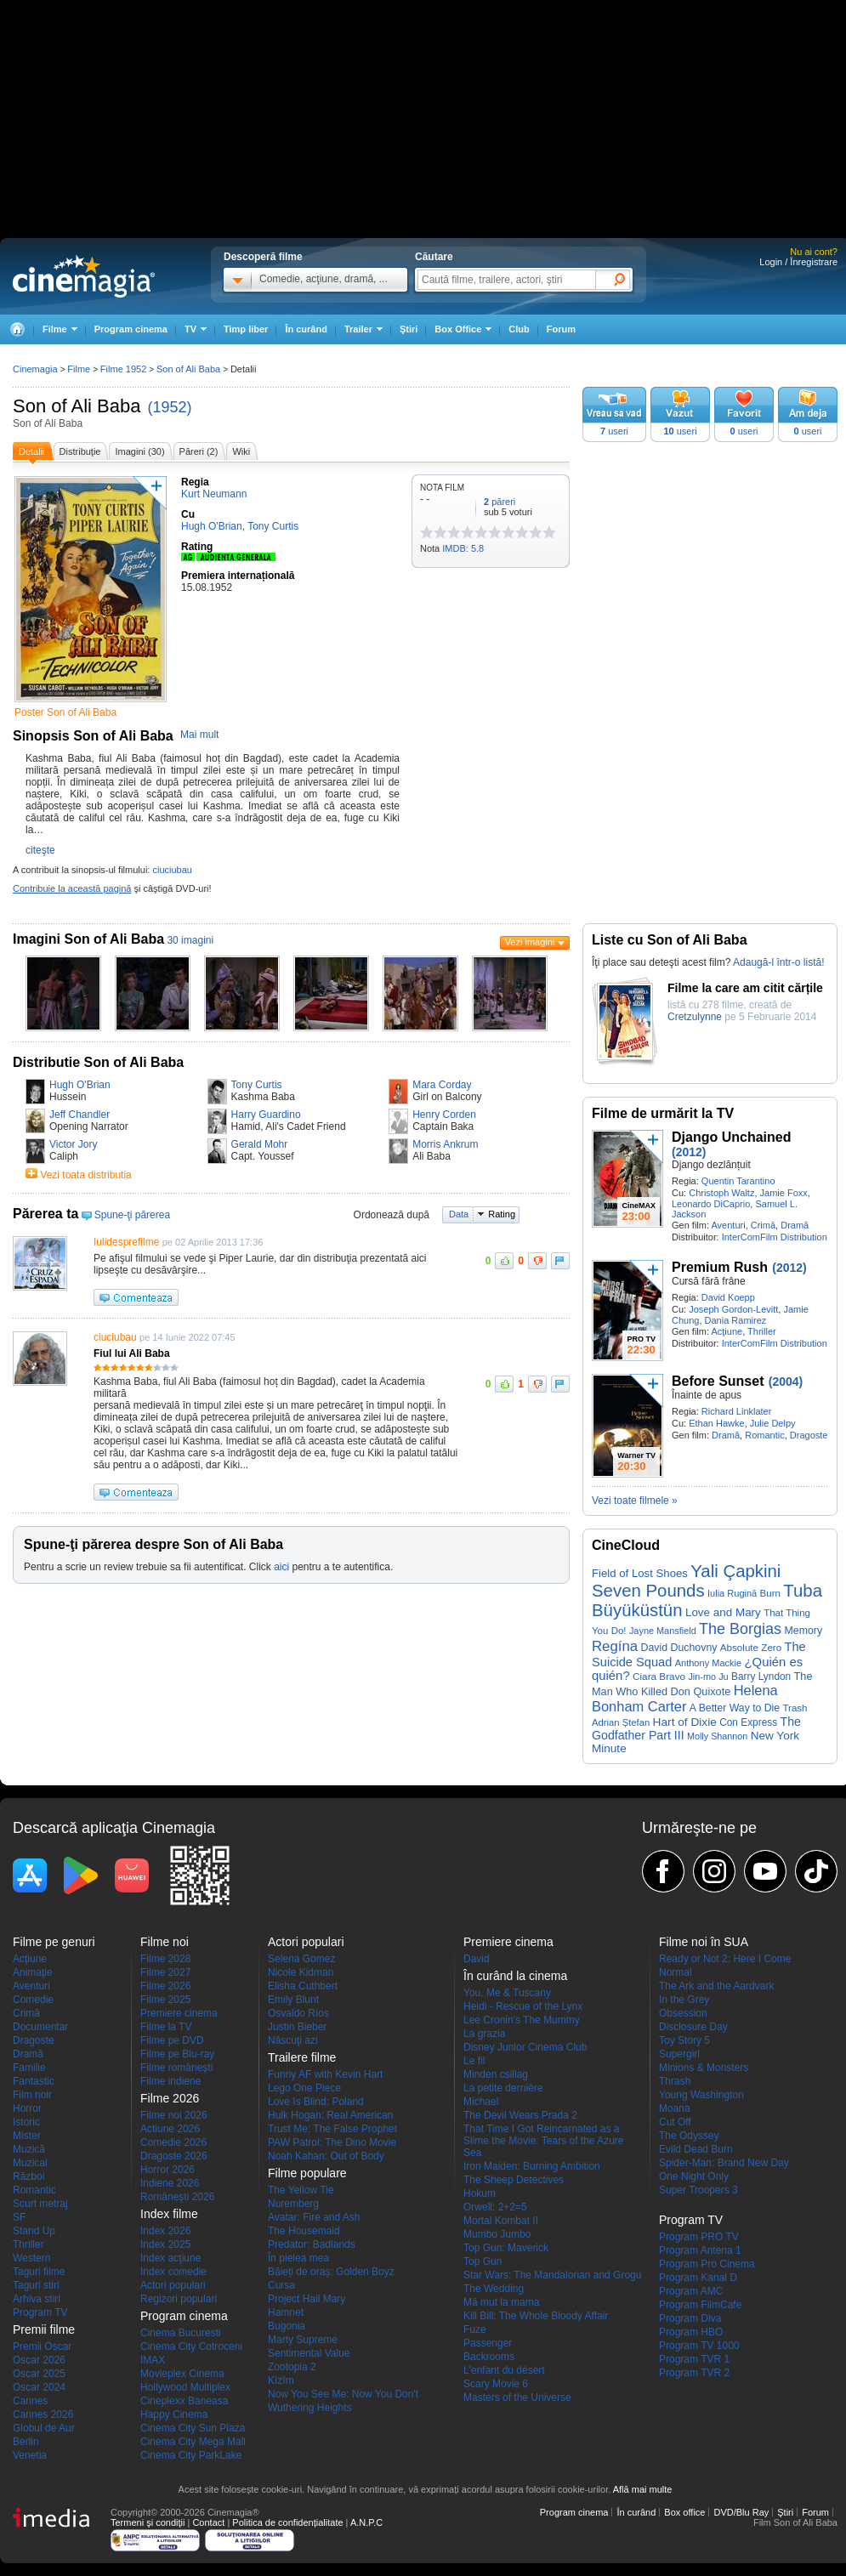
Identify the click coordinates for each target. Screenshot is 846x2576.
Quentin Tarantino (738, 1181)
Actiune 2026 (170, 2129)
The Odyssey (689, 2136)
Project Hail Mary (306, 2299)
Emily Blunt (293, 2000)
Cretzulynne (694, 1017)
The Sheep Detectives (513, 2180)
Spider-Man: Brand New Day (724, 2163)
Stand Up (34, 2231)
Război (28, 2176)
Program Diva (690, 2318)
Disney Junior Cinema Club (525, 2047)
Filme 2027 (165, 1972)
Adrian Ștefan (621, 1722)
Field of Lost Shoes (640, 1573)
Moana (674, 2108)
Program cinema (130, 329)
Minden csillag (495, 2074)
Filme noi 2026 (173, 2115)
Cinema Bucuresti (180, 2333)
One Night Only (694, 2176)
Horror (27, 2108)
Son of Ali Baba (76, 406)
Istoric (26, 2122)
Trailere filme (302, 2057)
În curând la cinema (515, 1976)
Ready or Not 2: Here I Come (725, 1959)
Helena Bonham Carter (685, 1698)
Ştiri (408, 329)
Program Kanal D (698, 2278)
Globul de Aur (44, 2428)
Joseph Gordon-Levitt (733, 1309)
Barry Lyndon (761, 1676)
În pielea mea (298, 2258)
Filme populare (307, 2173)
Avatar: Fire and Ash (314, 2217)
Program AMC (691, 2291)
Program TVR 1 (694, 2359)
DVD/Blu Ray (741, 2512)
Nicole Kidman (300, 1972)
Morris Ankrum (445, 1144)
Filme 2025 (165, 2000)
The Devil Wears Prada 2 (520, 2115)
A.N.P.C (366, 2522)
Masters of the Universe (517, 2397)
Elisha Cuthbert (303, 1986)
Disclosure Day (693, 2027)
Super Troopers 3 (698, 2190)
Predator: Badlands (311, 2244)
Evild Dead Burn (696, 2149)
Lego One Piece (304, 2088)
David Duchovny (678, 1648)
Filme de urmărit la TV (663, 1113)
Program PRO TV (699, 2237)
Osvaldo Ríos (298, 2013)
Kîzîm (281, 2380)
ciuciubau (171, 870)
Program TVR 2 (694, 2373)
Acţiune (726, 1331)
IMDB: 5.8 (463, 548)
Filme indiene (170, 2081)
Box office (684, 2512)
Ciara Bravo (659, 1676)
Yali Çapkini (735, 1571)
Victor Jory (73, 1144)
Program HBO (691, 2332)
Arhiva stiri (36, 2299)
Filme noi (164, 1942)
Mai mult (199, 734)
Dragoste (809, 1435)
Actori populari (173, 2285)
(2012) (689, 1152)
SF (19, 2217)
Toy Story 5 (684, 2040)
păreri (499, 501)
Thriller (761, 1331)
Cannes (30, 2401)
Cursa (281, 2285)
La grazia (484, 2034)
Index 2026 (165, 2231)
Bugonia (286, 2326)
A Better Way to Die (735, 1708)
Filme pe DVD (172, 2040)
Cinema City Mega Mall (193, 2442)
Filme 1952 (123, 369)
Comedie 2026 (173, 2142)
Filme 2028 (165, 1959)
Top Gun (482, 2261)
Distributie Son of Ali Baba (98, 1062)
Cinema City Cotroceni (191, 2346)
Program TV (40, 2312)
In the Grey (684, 2000)
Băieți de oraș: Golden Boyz (331, 2272)
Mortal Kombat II (500, 2221)
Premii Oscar (42, 2346)
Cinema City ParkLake (190, 2455)
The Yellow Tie (300, 2190)
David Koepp (728, 1297)
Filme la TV (165, 2027)
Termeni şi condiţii (148, 2522)
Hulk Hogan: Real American (330, 2115)
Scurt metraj (40, 2204)
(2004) (786, 1381)
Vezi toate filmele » (635, 1500)
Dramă (795, 1225)
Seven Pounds (648, 1590)
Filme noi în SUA (703, 1942)
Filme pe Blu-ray (177, 2054)
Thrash (674, 2081)
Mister (27, 2136)
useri (614, 431)
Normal (675, 1972)
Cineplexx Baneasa (184, 2401)
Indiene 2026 (169, 2183)
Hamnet (286, 2312)
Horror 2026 (167, 2170)
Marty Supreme (303, 2340)
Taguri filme (39, 2272)
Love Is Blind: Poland (316, 2102)
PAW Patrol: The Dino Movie (332, 2142)
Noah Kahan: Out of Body (326, 2156)
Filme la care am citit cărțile (745, 988)
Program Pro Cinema (707, 2264)
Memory (803, 1631)
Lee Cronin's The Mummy (521, 2020)
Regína (615, 1646)
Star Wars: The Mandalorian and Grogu (552, 2275)
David (476, 1959)
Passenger (487, 2343)
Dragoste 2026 (173, 2156)
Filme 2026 (165, 1986)
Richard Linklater (736, 1411)
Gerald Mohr (259, 1144)
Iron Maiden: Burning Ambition (531, 2166)
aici (281, 1567)
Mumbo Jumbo (497, 2234)
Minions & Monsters (703, 2068)
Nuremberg (293, 2204)
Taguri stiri (36, 2285)
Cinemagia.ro (84, 276)
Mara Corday (441, 1085)
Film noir (32, 2095)
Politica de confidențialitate (287, 2522)
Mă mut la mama (501, 2302)
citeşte (40, 850)
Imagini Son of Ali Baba (88, 939)
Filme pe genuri (54, 1942)
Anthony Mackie (708, 1663)
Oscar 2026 (39, 2360)
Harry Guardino (266, 1115)
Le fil (474, 2061)
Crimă (763, 1225)
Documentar (40, 2027)
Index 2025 (165, 2244)
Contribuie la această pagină (72, 888)
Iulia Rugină (732, 1593)
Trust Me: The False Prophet (332, 2129)
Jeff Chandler (79, 1115)
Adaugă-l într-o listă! (778, 962)
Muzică (29, 2149)
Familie (29, 2068)
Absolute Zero (750, 1647)
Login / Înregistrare (798, 262)
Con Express (748, 1722)
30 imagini (190, 940)
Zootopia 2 (292, 2367)
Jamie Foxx (784, 1193)
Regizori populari (178, 2299)
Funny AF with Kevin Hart (325, 2074)
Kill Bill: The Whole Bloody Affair (535, 2316)
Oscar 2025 (39, 2374)
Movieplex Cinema (182, 2374)
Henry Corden (444, 1115)
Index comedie (173, 2272)
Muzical (30, 2163)
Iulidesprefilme (126, 1242)
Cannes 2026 (43, 2414)
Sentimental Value (309, 2353)
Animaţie (33, 1972)
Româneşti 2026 (177, 2197)
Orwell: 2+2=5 (495, 2207)
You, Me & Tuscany (507, 1993)
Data (458, 1214)
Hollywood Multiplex (185, 2387)
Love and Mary (723, 1612)
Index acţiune (170, 2258)
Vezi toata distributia (85, 1175)
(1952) (170, 407)
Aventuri (728, 1225)
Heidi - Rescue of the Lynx (522, 2006)
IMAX (152, 2360)
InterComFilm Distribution (774, 1237)
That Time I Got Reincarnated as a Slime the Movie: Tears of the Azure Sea (543, 2141)
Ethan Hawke (716, 1423)
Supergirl (679, 2054)
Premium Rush (720, 1267)
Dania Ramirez (736, 1320)
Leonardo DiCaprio (711, 1204)
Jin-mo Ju (708, 1676)
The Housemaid (304, 2231)
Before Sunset (718, 1381)
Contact (208, 2522)
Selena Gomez (301, 1959)
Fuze (474, 2329)
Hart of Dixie (685, 1722)
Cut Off (675, 2122)
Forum (561, 329)
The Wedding (493, 2289)
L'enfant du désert (504, 2370)
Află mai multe (643, 2489)
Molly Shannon (717, 1736)
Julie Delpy (773, 1423)
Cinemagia (35, 369)
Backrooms (488, 2357)
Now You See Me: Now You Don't (343, 2394)
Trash (794, 1708)
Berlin (26, 2442)
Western (31, 2258)
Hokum (479, 2193)
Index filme (169, 2214)
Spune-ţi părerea (132, 1215)
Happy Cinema (173, 2414)
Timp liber (246, 329)
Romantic (764, 1435)
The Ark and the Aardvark (716, 1986)
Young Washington (701, 2095)
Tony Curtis (256, 1085)
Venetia (30, 2455)
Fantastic (33, 2081)
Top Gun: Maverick (505, 2248)
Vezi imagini (530, 942)
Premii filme (44, 2329)
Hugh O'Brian (80, 1085)
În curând (306, 329)
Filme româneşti (176, 2068)
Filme (78, 369)
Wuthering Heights (310, 2408)
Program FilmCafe (700, 2305)
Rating (501, 1214)
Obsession (683, 2013)
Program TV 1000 (699, 2346)
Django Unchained (731, 1137)
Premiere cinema (179, 2013)
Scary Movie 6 (495, 2384)
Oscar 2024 (39, 2387)
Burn (770, 1593)
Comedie (33, 2000)
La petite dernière (502, 2088)
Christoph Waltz (721, 1193)
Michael (480, 2102)
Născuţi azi (293, 2040)
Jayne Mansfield (662, 1631)
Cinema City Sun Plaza (192, 2428)
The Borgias (740, 1628)
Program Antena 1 (700, 2250)
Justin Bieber (297, 2027)
